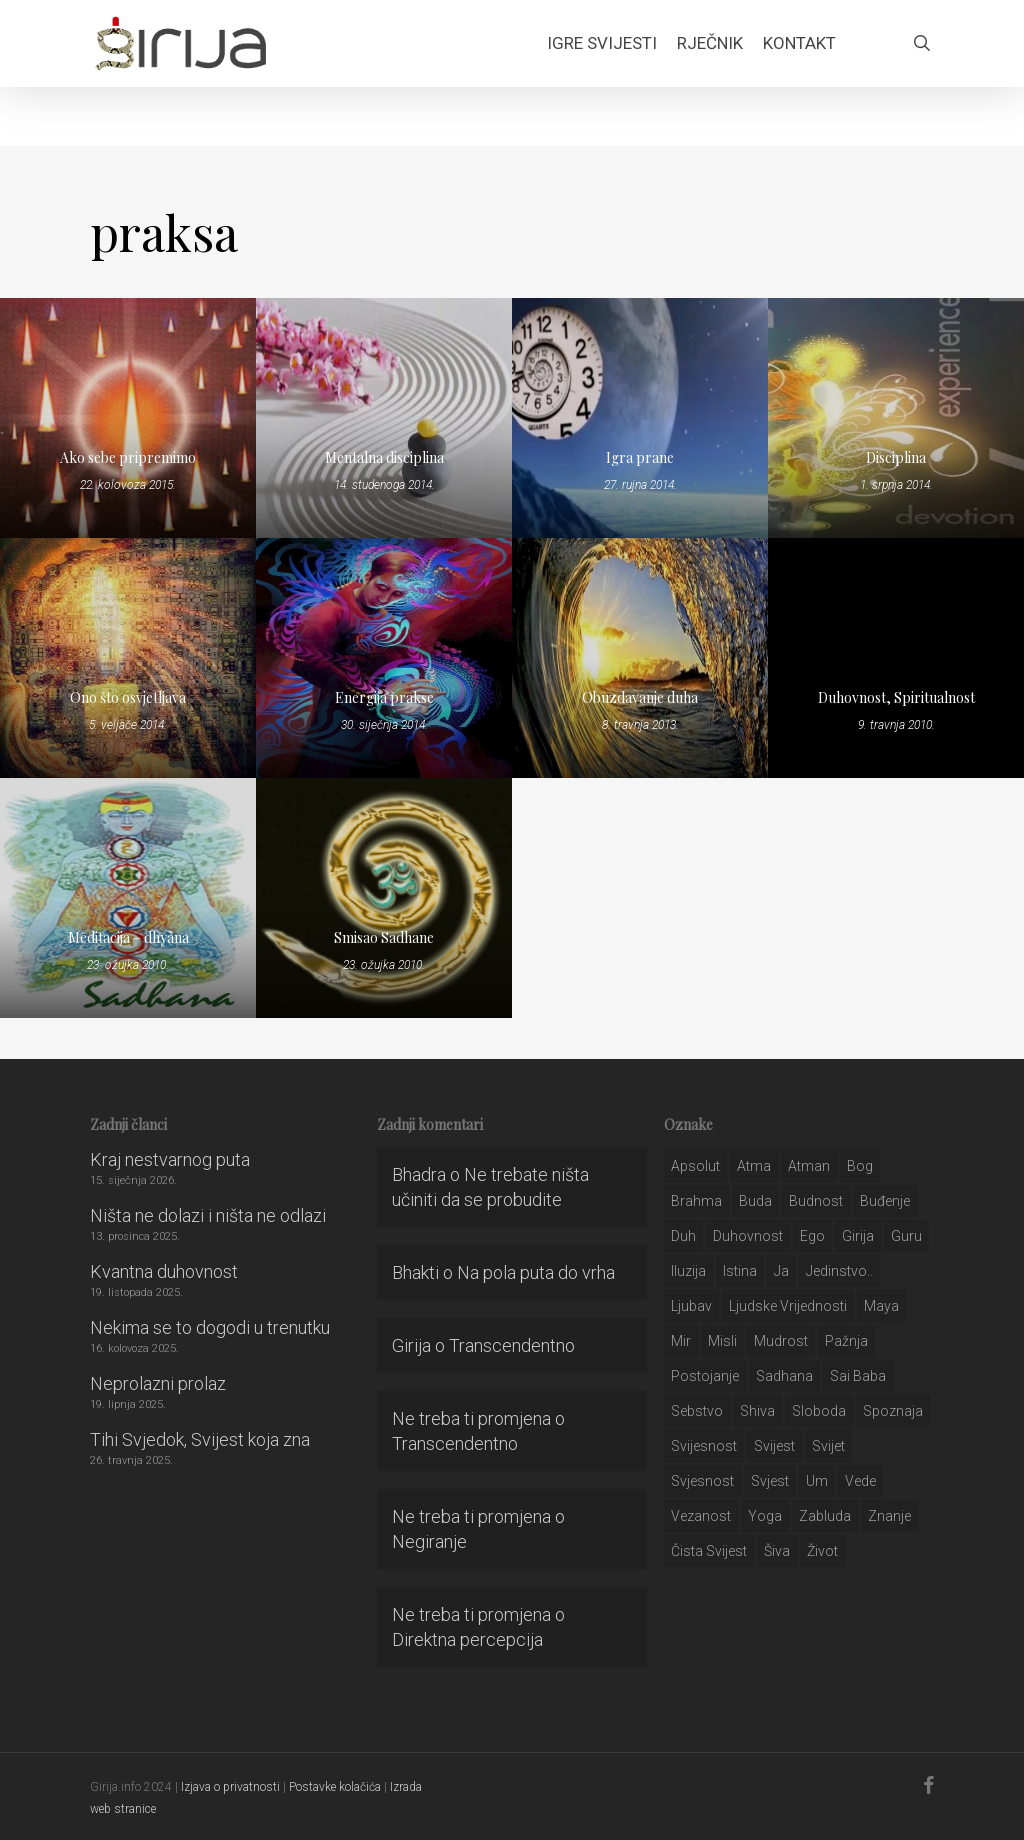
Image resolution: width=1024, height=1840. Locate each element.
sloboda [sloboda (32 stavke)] (819, 1411)
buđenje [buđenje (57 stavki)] (885, 1201)
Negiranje (429, 1541)
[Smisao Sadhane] (384, 898)
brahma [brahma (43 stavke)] (696, 1201)
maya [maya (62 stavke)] (881, 1306)
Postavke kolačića (335, 1787)
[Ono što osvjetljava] (128, 658)
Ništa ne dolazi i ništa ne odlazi (208, 1215)
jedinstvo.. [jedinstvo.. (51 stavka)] (839, 1271)
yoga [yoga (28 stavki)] (765, 1516)
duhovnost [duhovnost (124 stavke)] (748, 1236)
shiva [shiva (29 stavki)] (757, 1411)
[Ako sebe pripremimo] (128, 418)
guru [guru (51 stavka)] (906, 1236)
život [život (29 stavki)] (822, 1551)
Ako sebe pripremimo (128, 457)
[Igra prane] (640, 418)
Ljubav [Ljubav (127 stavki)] (691, 1306)
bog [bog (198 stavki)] (860, 1166)
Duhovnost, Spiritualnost (896, 697)
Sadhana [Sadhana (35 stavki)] (784, 1376)
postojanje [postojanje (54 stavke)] (705, 1376)
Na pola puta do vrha (536, 1272)
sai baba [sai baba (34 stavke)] (858, 1376)
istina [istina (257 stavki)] (740, 1271)
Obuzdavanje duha (640, 697)
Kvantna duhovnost (164, 1271)
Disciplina (896, 457)
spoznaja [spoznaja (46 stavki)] (893, 1411)
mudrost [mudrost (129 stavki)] (781, 1341)
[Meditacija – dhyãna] (128, 898)
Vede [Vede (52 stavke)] (860, 1481)
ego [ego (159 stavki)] (812, 1236)
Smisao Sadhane (384, 937)
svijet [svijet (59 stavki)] (828, 1446)
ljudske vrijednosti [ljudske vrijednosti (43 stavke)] (788, 1306)
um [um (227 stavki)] (817, 1481)
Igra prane (640, 457)
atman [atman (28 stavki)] (809, 1166)
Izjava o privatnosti (230, 1787)
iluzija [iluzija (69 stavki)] (688, 1271)
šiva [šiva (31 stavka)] (777, 1551)
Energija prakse (384, 697)
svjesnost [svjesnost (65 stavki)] (702, 1481)
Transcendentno (512, 1345)
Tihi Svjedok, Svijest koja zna (200, 1439)
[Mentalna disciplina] (384, 418)
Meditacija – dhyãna (128, 937)
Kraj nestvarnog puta (170, 1159)
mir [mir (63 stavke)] (681, 1341)
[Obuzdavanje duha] (640, 658)
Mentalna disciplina (384, 457)
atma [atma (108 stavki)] (754, 1166)
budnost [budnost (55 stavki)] (816, 1201)
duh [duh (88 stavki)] (683, 1236)
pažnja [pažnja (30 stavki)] (846, 1341)
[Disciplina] (896, 418)
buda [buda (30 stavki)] (755, 1201)
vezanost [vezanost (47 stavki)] (701, 1516)
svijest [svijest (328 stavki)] (774, 1446)
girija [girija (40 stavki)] (858, 1236)
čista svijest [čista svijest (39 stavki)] (709, 1551)
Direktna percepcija (467, 1639)
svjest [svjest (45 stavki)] (770, 1481)
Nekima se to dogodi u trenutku (210, 1327)
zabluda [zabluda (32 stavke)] (825, 1516)
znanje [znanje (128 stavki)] (889, 1516)
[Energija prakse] (384, 658)
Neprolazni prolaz (158, 1383)
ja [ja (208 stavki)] (781, 1271)
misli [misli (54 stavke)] (722, 1341)
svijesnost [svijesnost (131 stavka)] (704, 1446)
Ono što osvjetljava (128, 697)
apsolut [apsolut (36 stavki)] (695, 1166)
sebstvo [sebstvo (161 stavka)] (697, 1411)
